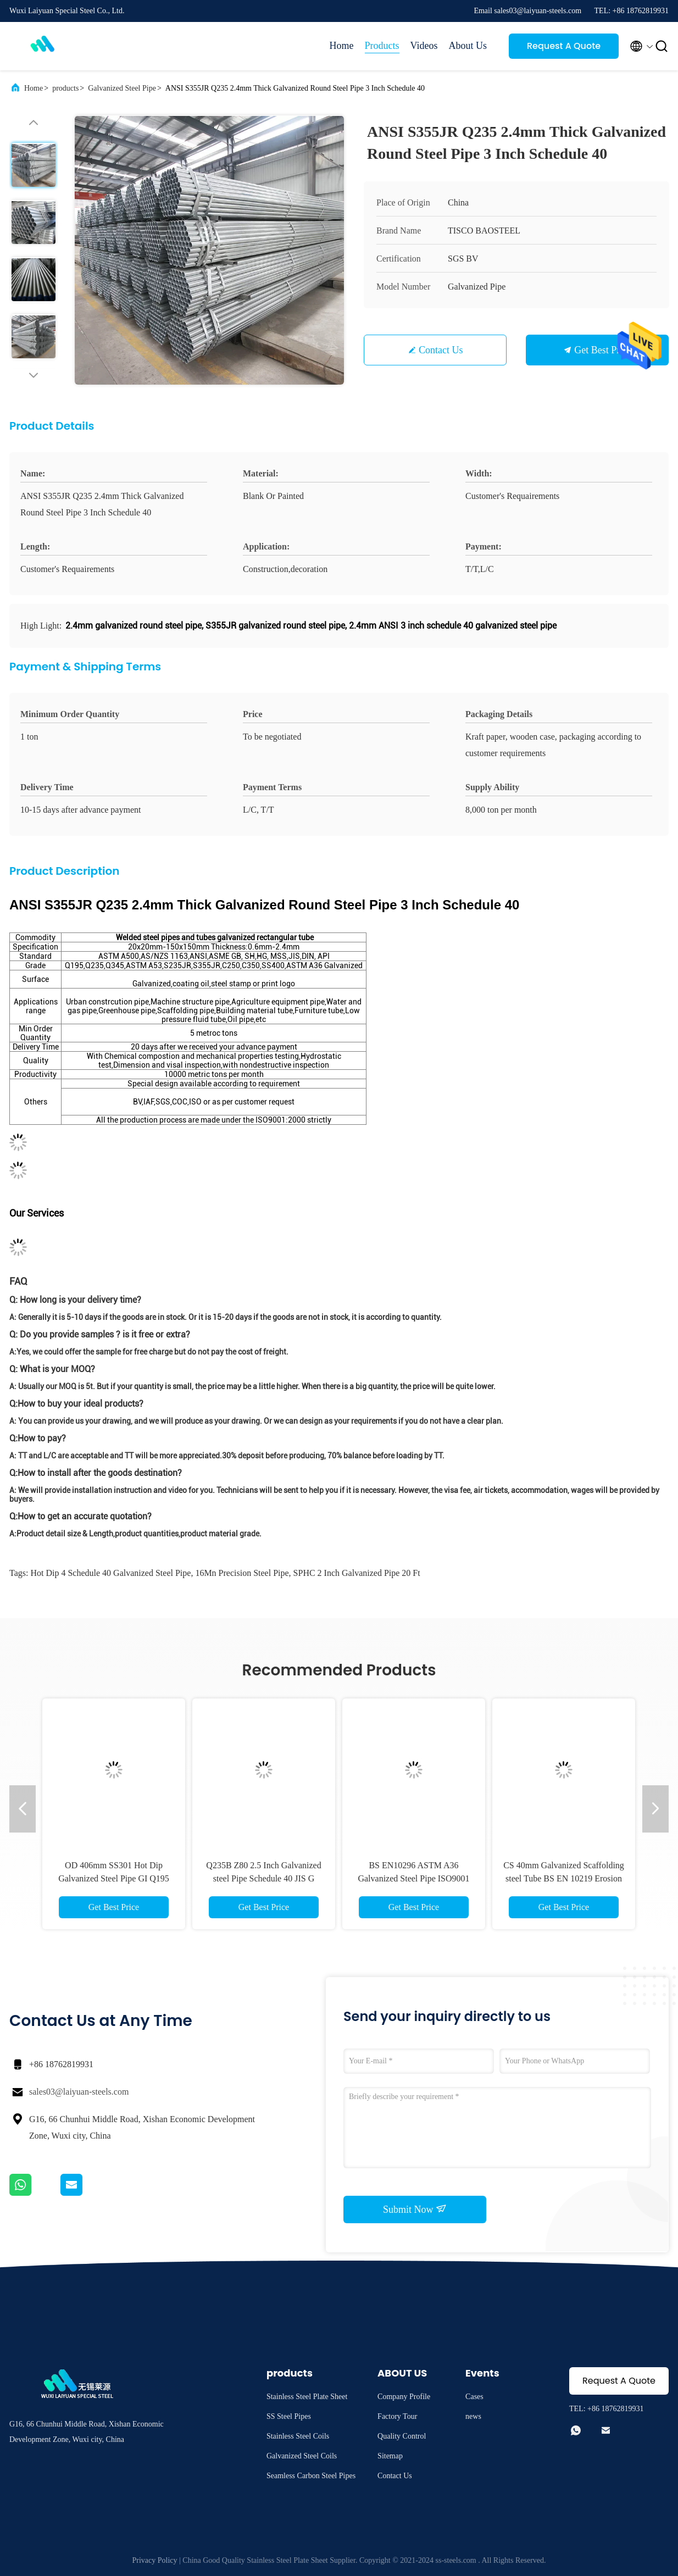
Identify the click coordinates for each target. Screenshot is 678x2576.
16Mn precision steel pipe (241, 1573)
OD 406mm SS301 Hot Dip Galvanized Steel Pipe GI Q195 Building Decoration (113, 1878)
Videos (424, 45)
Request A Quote (564, 46)
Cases (474, 2396)
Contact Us (441, 350)
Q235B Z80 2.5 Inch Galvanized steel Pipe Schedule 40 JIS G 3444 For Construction (263, 1878)
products (65, 88)
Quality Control (401, 2436)
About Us (467, 45)
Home (342, 45)
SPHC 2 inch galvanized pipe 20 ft (356, 1573)
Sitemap (390, 2456)
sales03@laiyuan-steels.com (79, 2091)
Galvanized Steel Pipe (122, 88)
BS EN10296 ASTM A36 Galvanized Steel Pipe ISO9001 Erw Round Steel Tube (413, 1878)
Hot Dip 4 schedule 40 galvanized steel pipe (110, 1573)
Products (382, 45)
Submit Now (415, 2209)
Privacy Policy (154, 2560)
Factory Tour (397, 2416)
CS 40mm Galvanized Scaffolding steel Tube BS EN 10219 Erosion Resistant (563, 1878)
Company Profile (403, 2396)
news (473, 2416)
